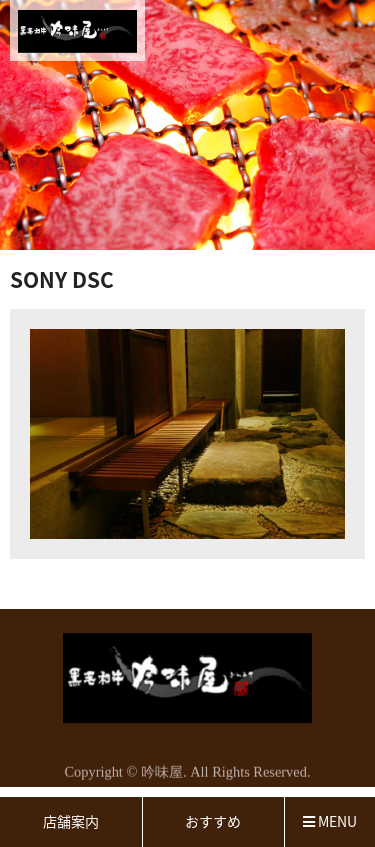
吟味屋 (162, 774)
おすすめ (213, 821)
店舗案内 (71, 821)
